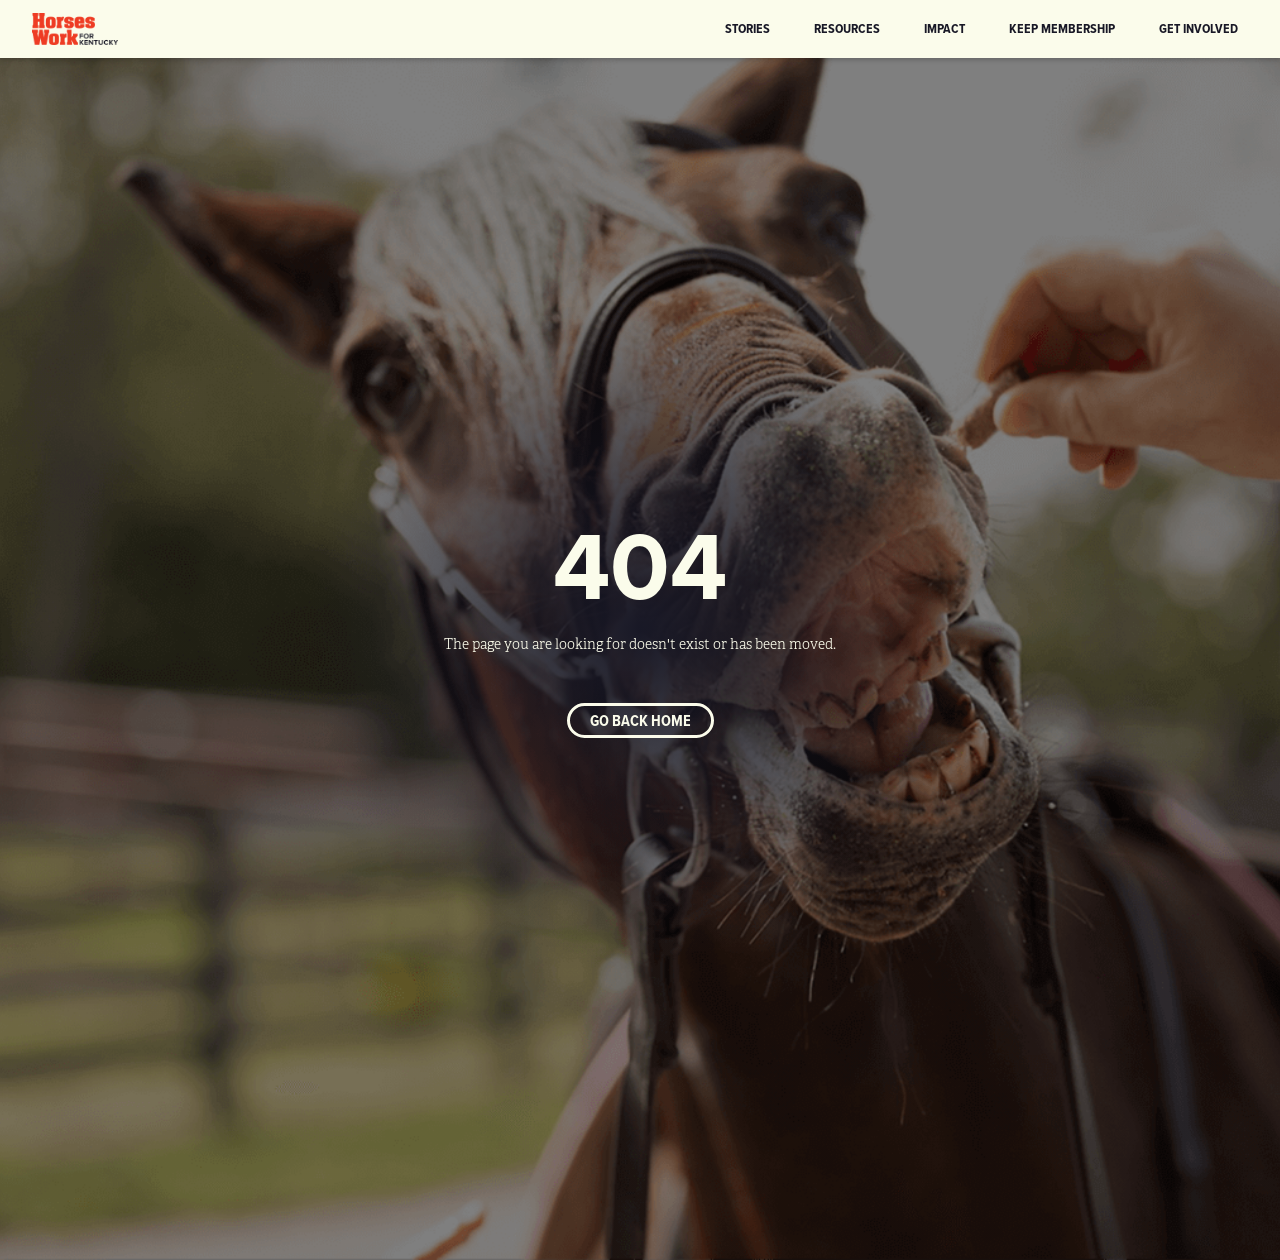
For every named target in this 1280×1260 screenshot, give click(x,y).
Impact (944, 28)
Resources (847, 28)
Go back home (640, 720)
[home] (75, 29)
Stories (747, 28)
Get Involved (1198, 28)
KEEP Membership (1062, 28)
